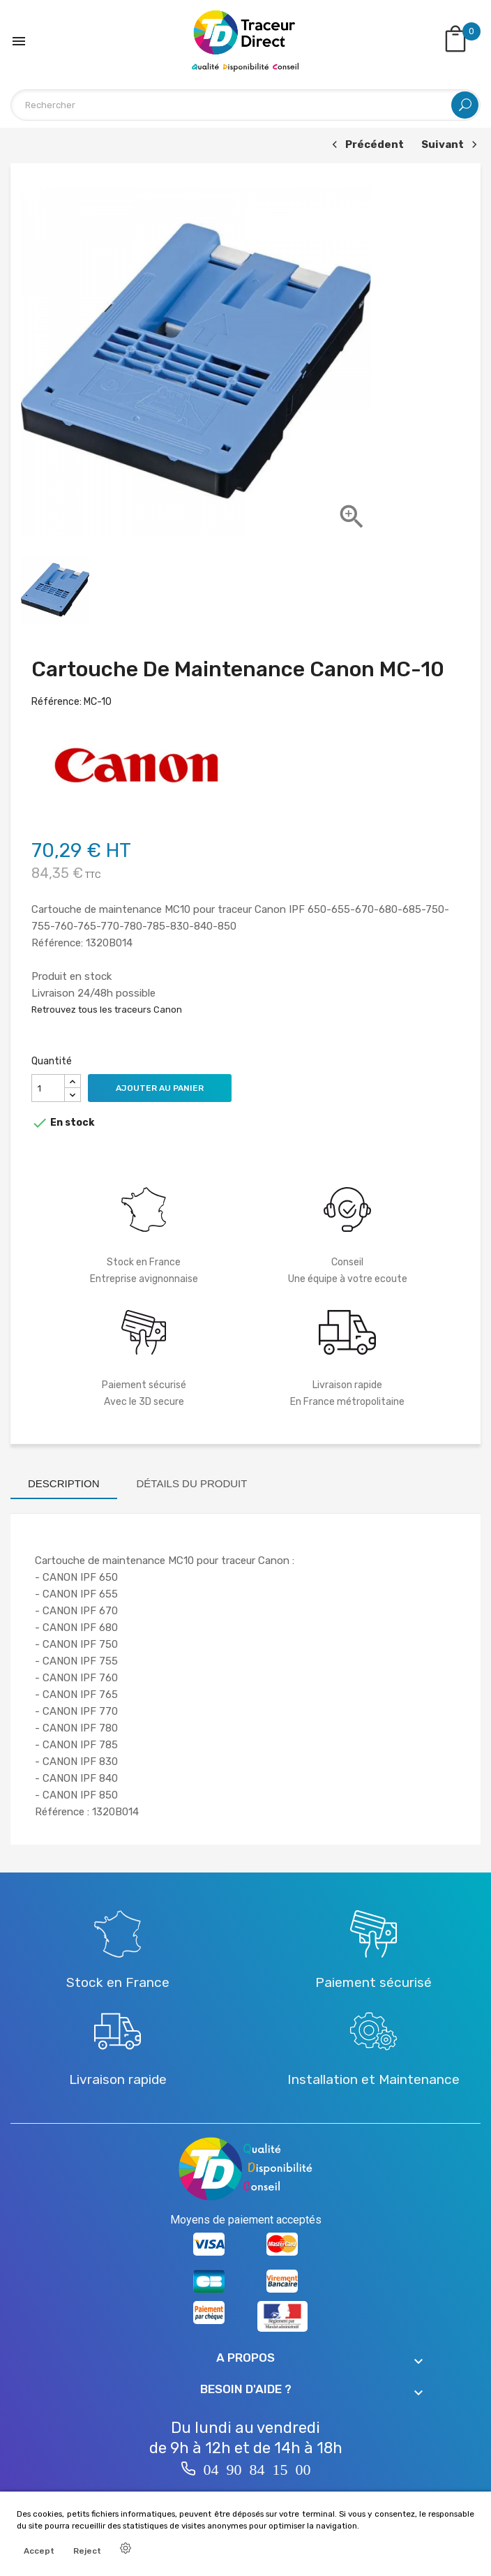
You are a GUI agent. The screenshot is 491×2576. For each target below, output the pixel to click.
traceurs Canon (148, 1009)
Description (64, 1483)
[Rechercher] (245, 105)
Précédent (366, 145)
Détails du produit (192, 1483)
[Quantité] (48, 1088)
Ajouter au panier (160, 1088)
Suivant (451, 145)
